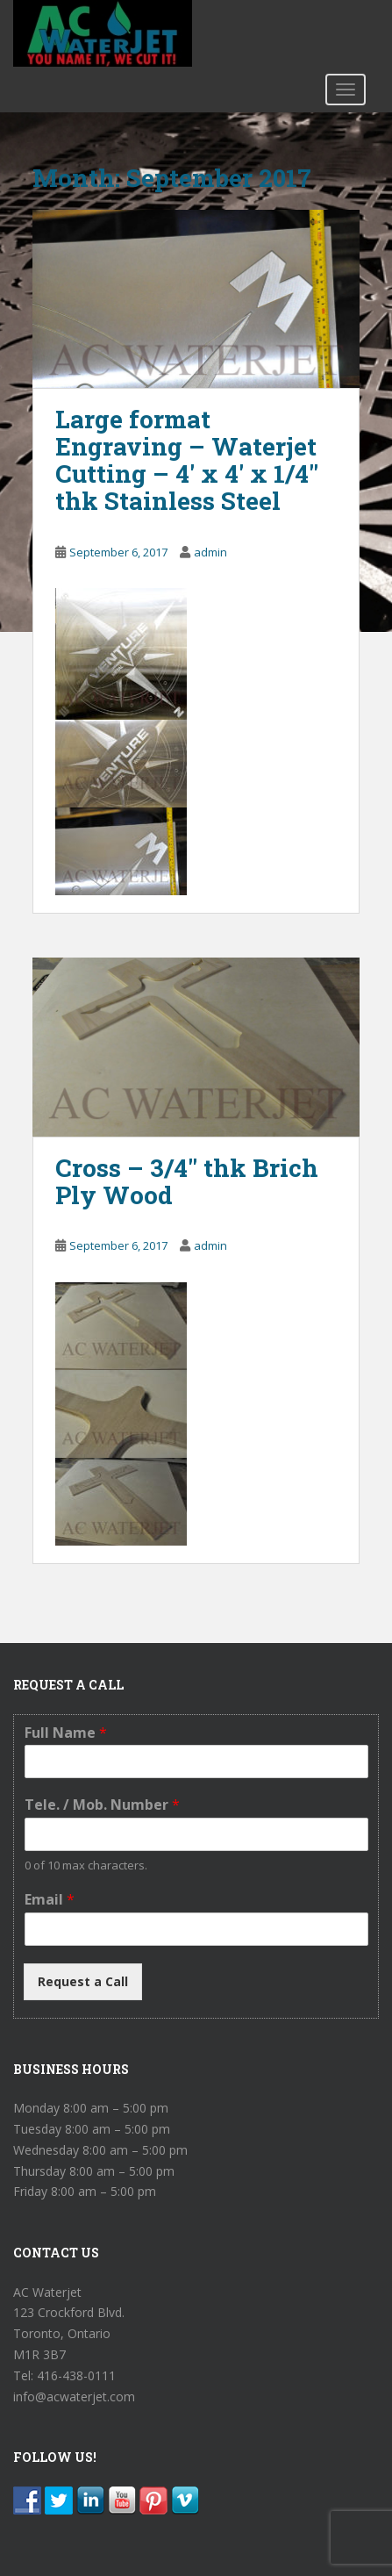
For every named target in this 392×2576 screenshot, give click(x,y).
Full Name (66, 1733)
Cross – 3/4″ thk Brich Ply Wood (186, 1181)
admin (210, 552)
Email (50, 1900)
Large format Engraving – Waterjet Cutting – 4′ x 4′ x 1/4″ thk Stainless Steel (186, 459)
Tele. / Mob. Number (102, 1805)
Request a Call (83, 1981)
